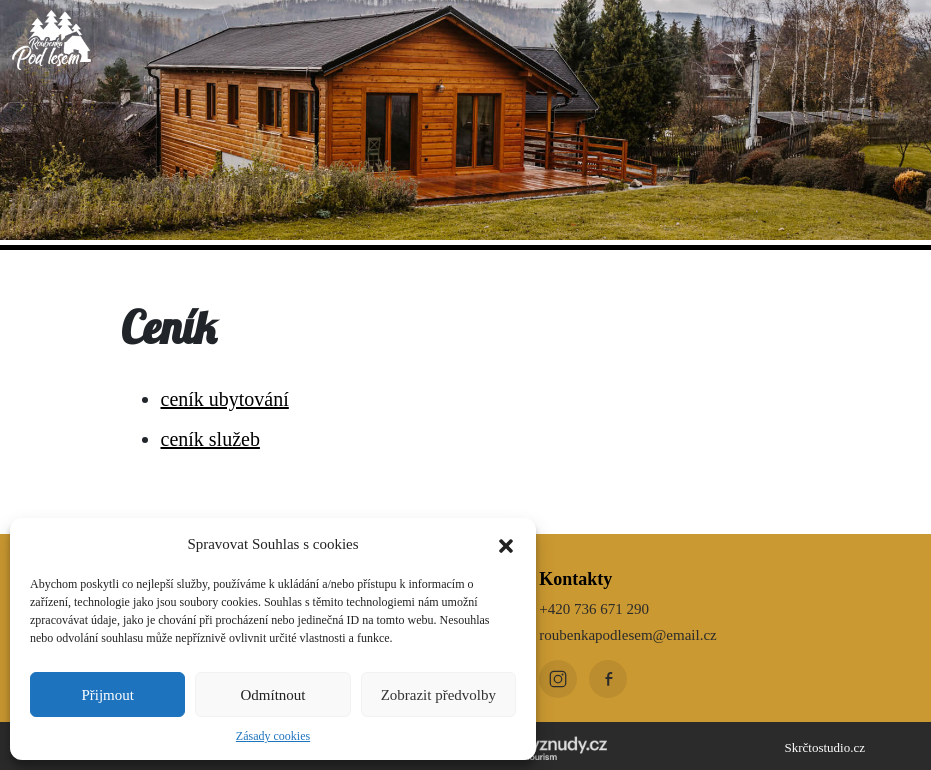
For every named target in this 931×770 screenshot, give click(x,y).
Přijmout (107, 695)
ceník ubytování (225, 399)
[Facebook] (608, 679)
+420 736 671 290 (594, 609)
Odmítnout (272, 695)
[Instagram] (558, 679)
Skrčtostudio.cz (824, 747)
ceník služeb (210, 439)
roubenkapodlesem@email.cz (628, 635)
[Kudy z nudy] (543, 746)
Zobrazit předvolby (438, 695)
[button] (506, 544)
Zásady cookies (273, 736)
